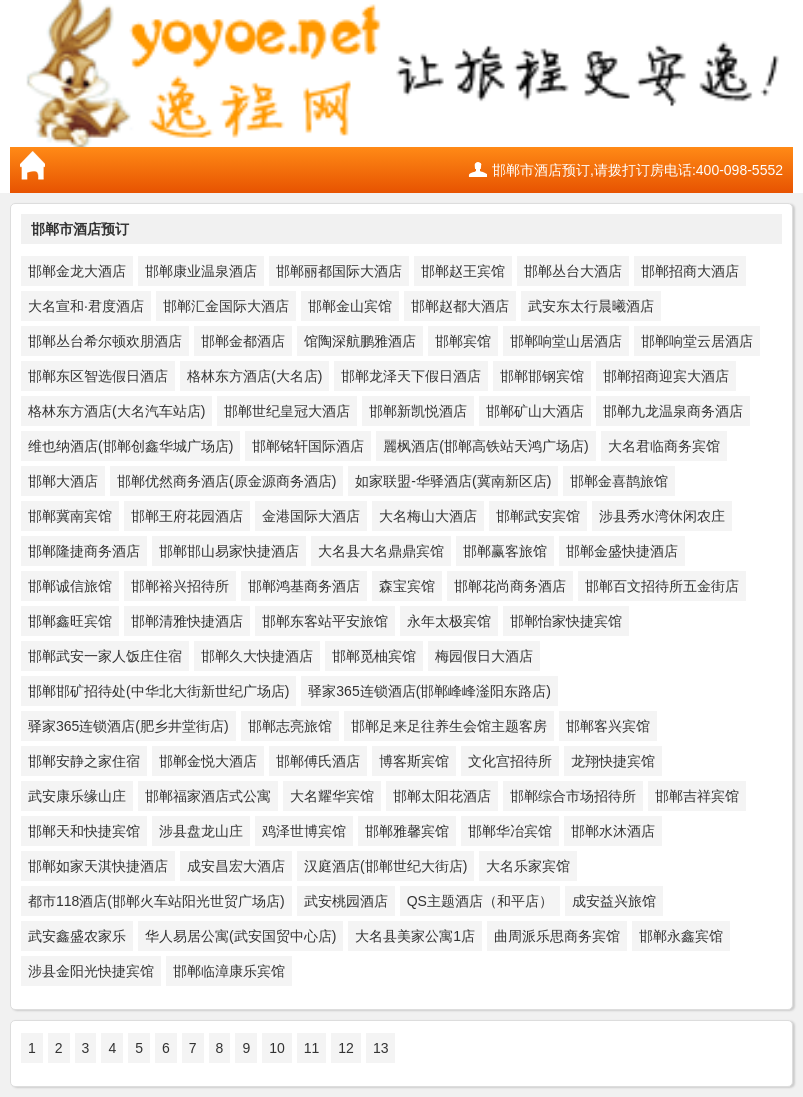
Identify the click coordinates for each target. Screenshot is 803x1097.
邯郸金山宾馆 (350, 306)
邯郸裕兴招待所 (180, 586)
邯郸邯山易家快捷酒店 (229, 551)
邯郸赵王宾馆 (463, 271)
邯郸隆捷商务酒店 (84, 551)
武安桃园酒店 (346, 901)
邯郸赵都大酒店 (460, 306)
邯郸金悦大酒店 (208, 761)
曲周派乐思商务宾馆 (557, 936)
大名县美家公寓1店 (415, 936)
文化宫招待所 (510, 761)
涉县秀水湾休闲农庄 (662, 516)
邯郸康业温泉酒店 (201, 271)
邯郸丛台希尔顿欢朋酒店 (105, 341)
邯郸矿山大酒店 (535, 411)
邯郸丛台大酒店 (573, 271)
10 (277, 1048)
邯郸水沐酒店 (613, 831)
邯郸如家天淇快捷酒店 (98, 866)
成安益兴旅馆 (614, 901)
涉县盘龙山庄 (201, 831)
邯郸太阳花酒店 (442, 796)
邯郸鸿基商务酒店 (304, 586)
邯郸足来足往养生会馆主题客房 (449, 726)
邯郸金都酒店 (243, 341)
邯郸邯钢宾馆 (542, 376)
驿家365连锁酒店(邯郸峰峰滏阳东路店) (429, 691)
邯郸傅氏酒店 (318, 761)
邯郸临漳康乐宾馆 (229, 971)
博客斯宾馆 (414, 761)
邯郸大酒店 (63, 481)
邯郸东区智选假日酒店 (98, 376)
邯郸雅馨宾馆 (407, 831)
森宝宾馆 (407, 586)
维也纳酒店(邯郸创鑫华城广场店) (130, 446)
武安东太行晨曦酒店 (591, 306)
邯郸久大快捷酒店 (257, 656)
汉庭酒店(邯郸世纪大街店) (385, 866)
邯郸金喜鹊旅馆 (619, 481)
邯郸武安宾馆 (538, 516)
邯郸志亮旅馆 (290, 726)
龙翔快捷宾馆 (613, 761)
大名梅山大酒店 (428, 516)
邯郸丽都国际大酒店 (339, 271)
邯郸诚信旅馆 (70, 586)
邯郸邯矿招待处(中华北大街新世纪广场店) (158, 691)
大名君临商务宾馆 (664, 446)
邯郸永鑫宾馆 (681, 936)
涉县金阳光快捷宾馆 (91, 971)
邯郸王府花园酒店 (187, 516)
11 (312, 1048)
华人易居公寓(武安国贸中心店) (240, 936)
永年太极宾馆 (449, 621)
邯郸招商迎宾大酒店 (666, 376)
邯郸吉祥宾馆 (697, 796)
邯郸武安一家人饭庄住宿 (105, 656)
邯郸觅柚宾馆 (374, 656)
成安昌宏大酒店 (236, 866)
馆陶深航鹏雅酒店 (360, 341)
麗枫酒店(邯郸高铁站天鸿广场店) (485, 446)
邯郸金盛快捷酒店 (622, 551)
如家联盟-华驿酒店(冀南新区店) (453, 481)
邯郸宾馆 (463, 341)
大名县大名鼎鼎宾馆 (381, 551)
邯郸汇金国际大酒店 (226, 306)
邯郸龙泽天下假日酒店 (411, 376)
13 (381, 1048)
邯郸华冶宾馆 (510, 831)
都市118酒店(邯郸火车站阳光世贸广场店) (156, 901)
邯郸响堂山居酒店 (566, 341)
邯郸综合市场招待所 (573, 796)
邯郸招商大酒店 (690, 271)
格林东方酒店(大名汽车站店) (116, 411)
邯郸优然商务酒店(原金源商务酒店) (226, 481)
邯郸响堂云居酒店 (697, 341)
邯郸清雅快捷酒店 (187, 621)
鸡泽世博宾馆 (304, 831)
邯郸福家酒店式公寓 (208, 796)
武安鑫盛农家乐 (77, 936)
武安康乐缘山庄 (77, 796)
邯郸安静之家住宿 (84, 761)
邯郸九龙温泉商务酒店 (673, 411)
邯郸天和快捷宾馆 (84, 831)
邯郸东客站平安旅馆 (325, 621)
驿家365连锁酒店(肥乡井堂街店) (128, 726)
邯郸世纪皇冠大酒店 (287, 411)
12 (346, 1048)
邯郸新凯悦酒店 (418, 411)
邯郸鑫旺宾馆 (70, 621)
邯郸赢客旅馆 (505, 551)
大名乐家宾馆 (528, 866)
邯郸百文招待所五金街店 (662, 586)
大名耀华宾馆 (332, 796)
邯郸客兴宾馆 (608, 726)
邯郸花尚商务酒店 (510, 586)
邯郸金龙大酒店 (77, 271)
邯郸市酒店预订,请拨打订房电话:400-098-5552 (637, 170)
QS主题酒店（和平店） (480, 901)
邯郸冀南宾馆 (70, 516)
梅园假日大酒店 (484, 656)
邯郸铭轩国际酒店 (308, 446)
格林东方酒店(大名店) (254, 376)
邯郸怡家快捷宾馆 (566, 621)
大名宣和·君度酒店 (86, 306)
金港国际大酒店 (311, 516)
